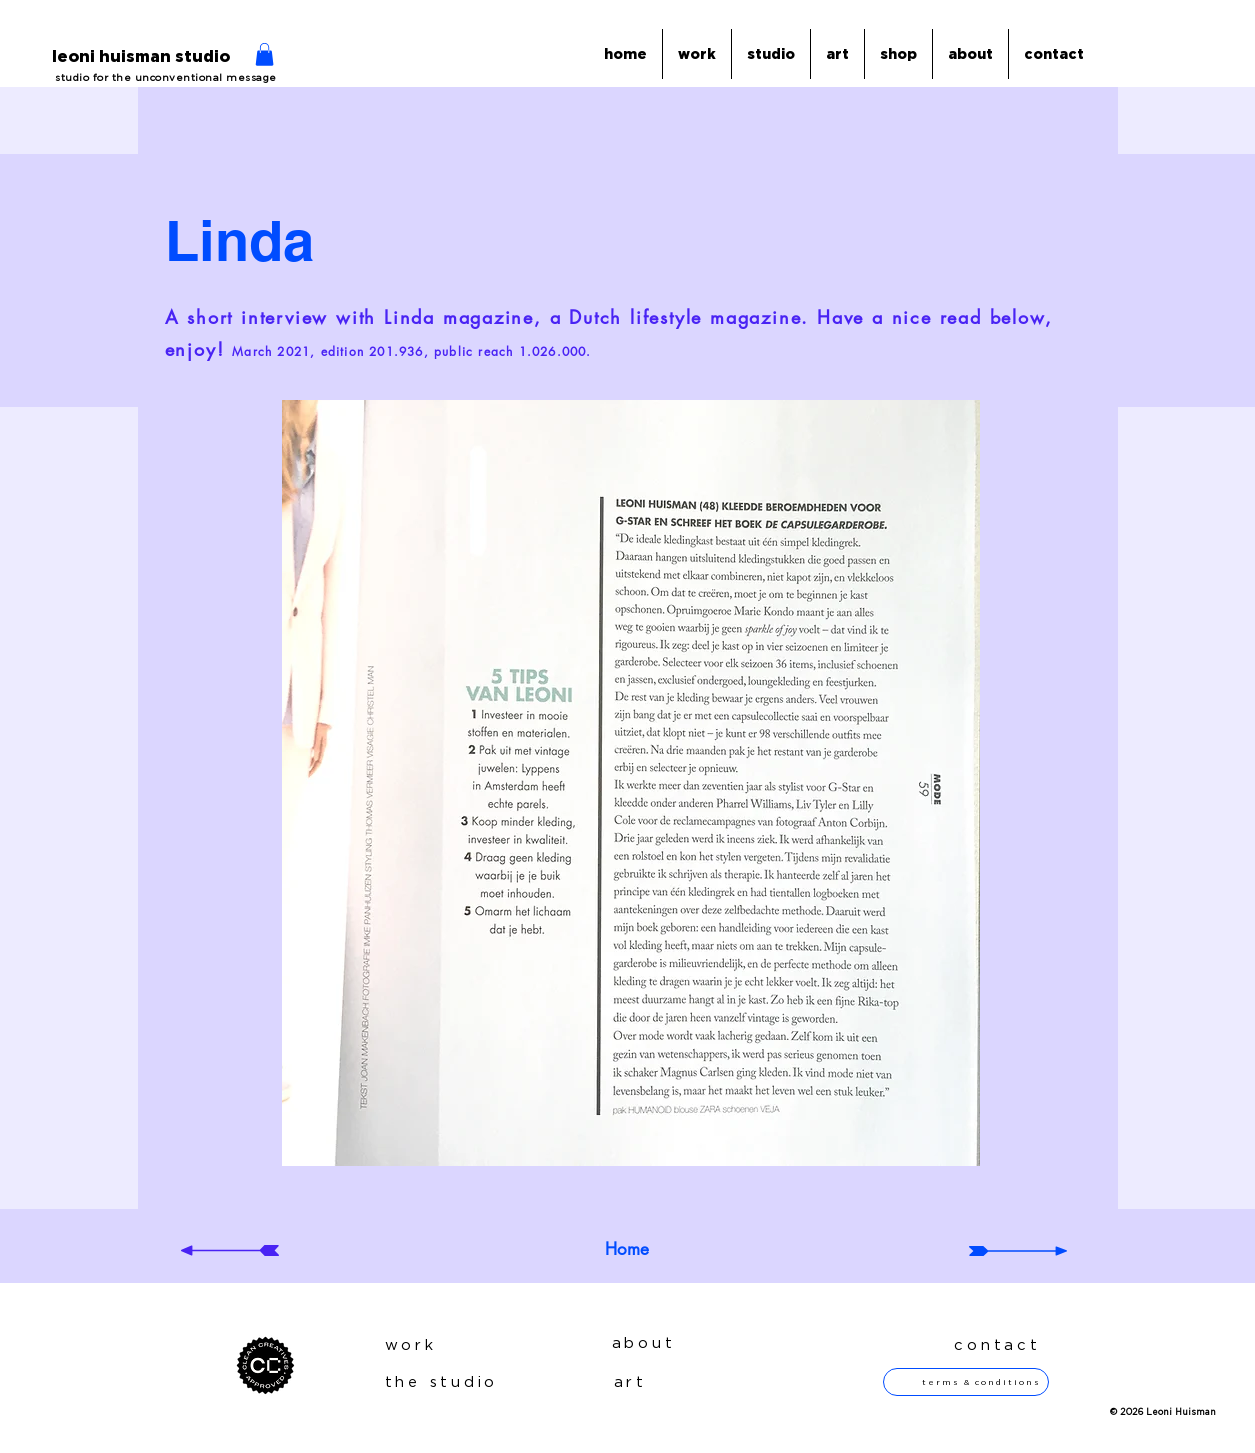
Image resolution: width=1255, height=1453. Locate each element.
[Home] (627, 1250)
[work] (440, 1345)
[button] (264, 54)
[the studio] (461, 1382)
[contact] (990, 1345)
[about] (667, 1343)
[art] (686, 1382)
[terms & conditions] (966, 1382)
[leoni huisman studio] (141, 57)
